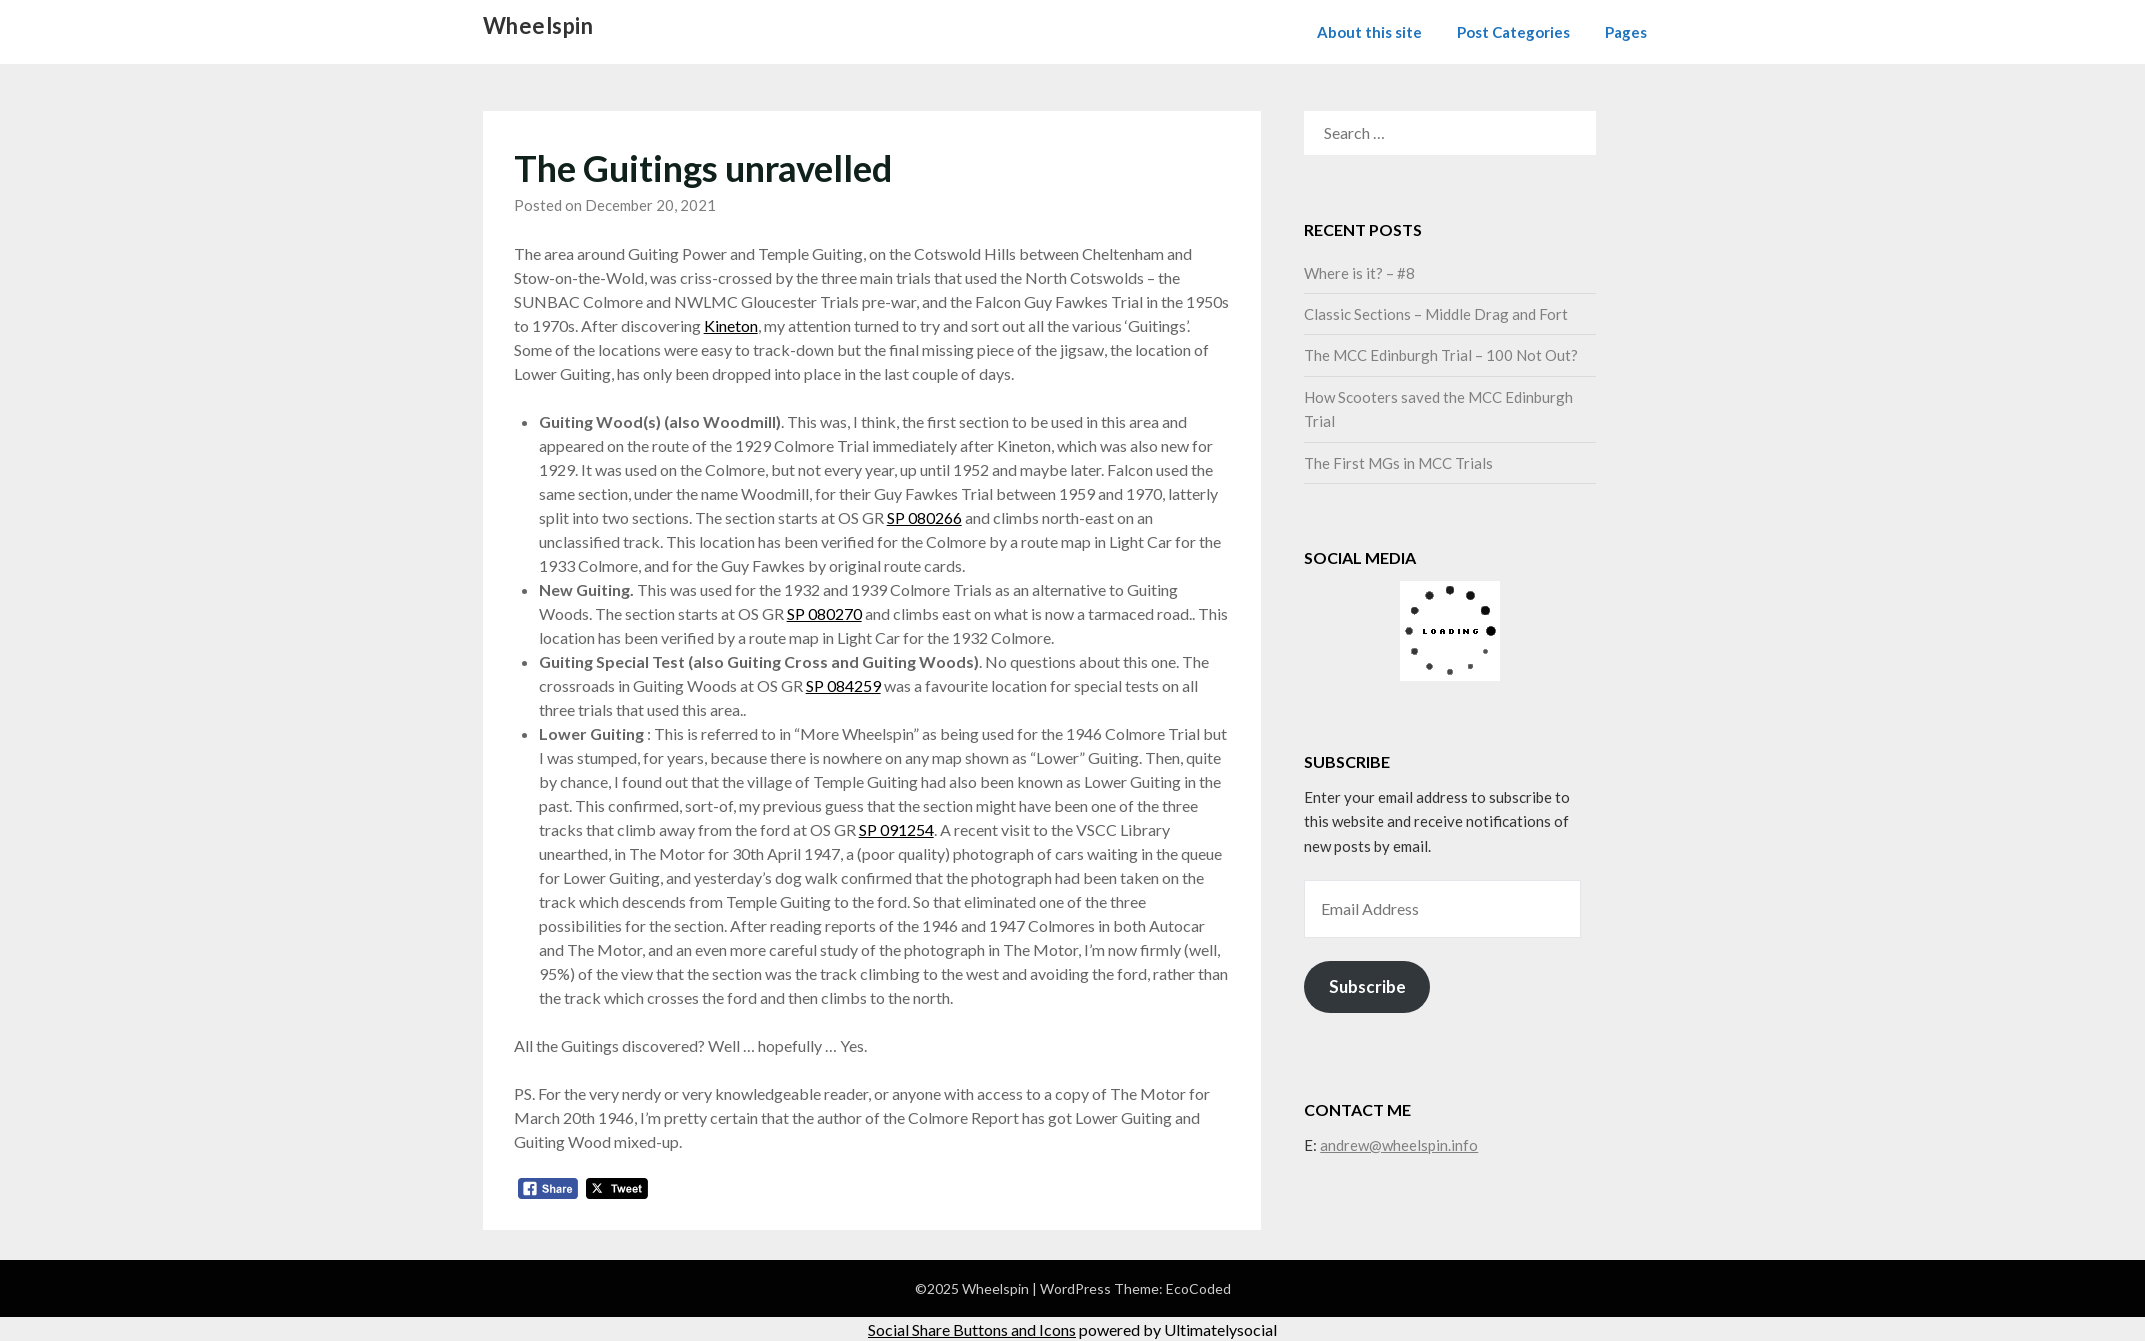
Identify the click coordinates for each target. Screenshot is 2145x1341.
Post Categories (1513, 32)
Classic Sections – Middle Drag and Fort (1436, 314)
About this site (1369, 32)
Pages (1626, 32)
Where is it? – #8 (1359, 273)
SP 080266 (924, 517)
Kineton (731, 325)
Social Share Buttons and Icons (972, 1329)
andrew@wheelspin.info (1399, 1145)
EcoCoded (1198, 1288)
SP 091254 (896, 829)
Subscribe (1367, 986)
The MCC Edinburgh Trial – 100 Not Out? (1441, 355)
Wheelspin (538, 25)
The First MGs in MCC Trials (1398, 463)
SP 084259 (843, 685)
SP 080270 (824, 613)
